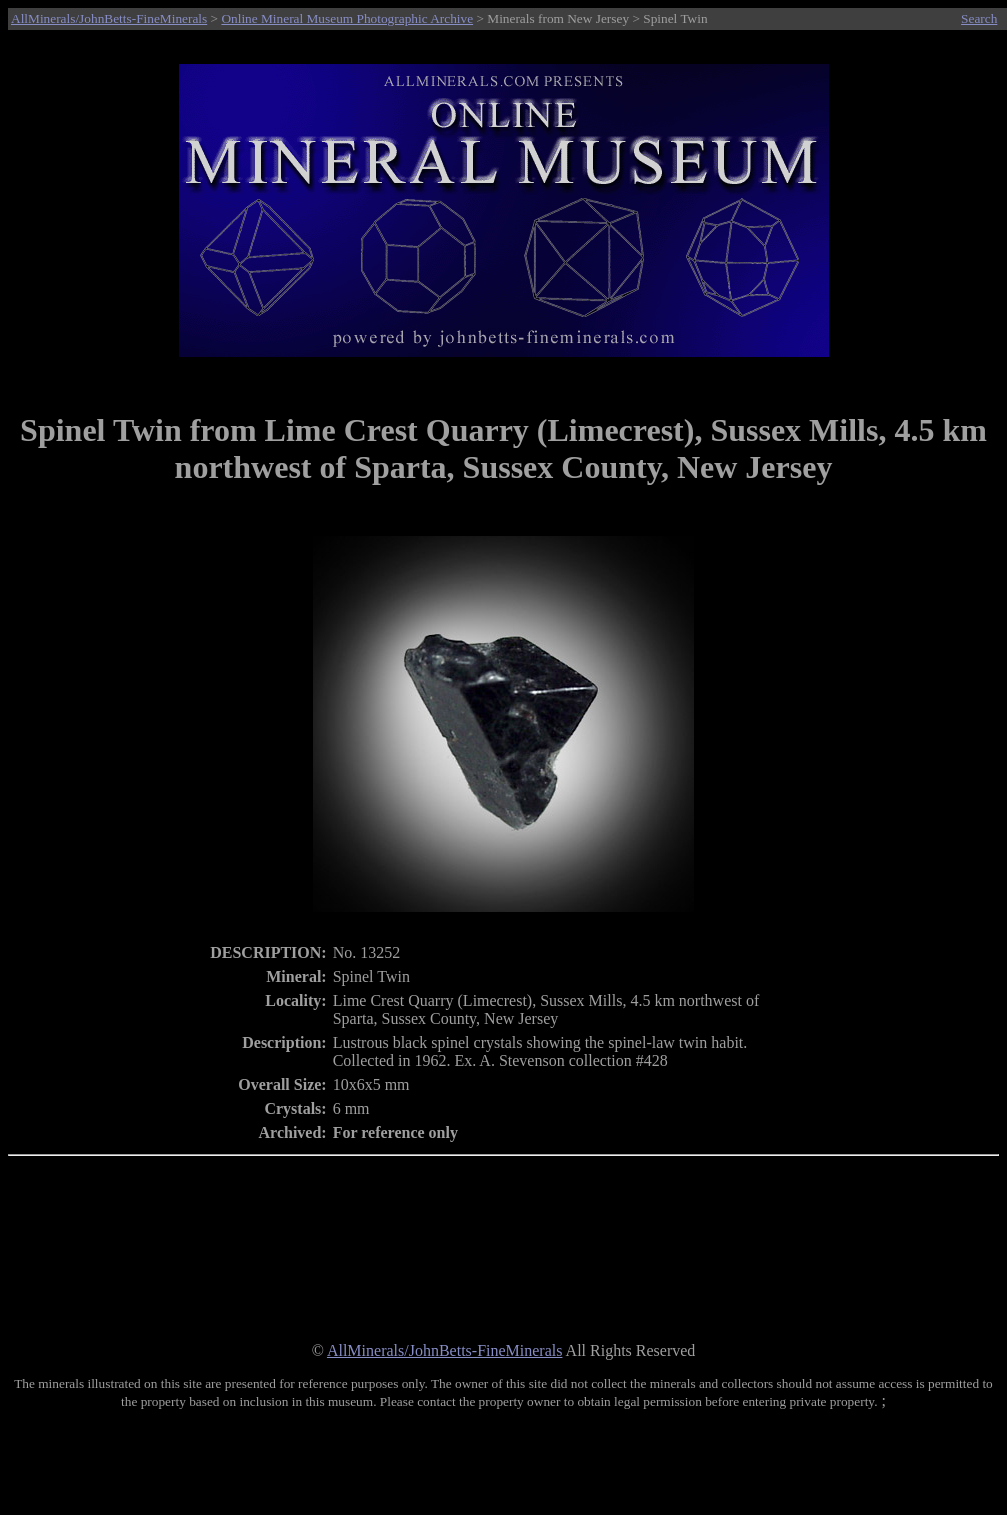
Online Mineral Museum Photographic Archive (347, 18)
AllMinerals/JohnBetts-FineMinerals (109, 18)
